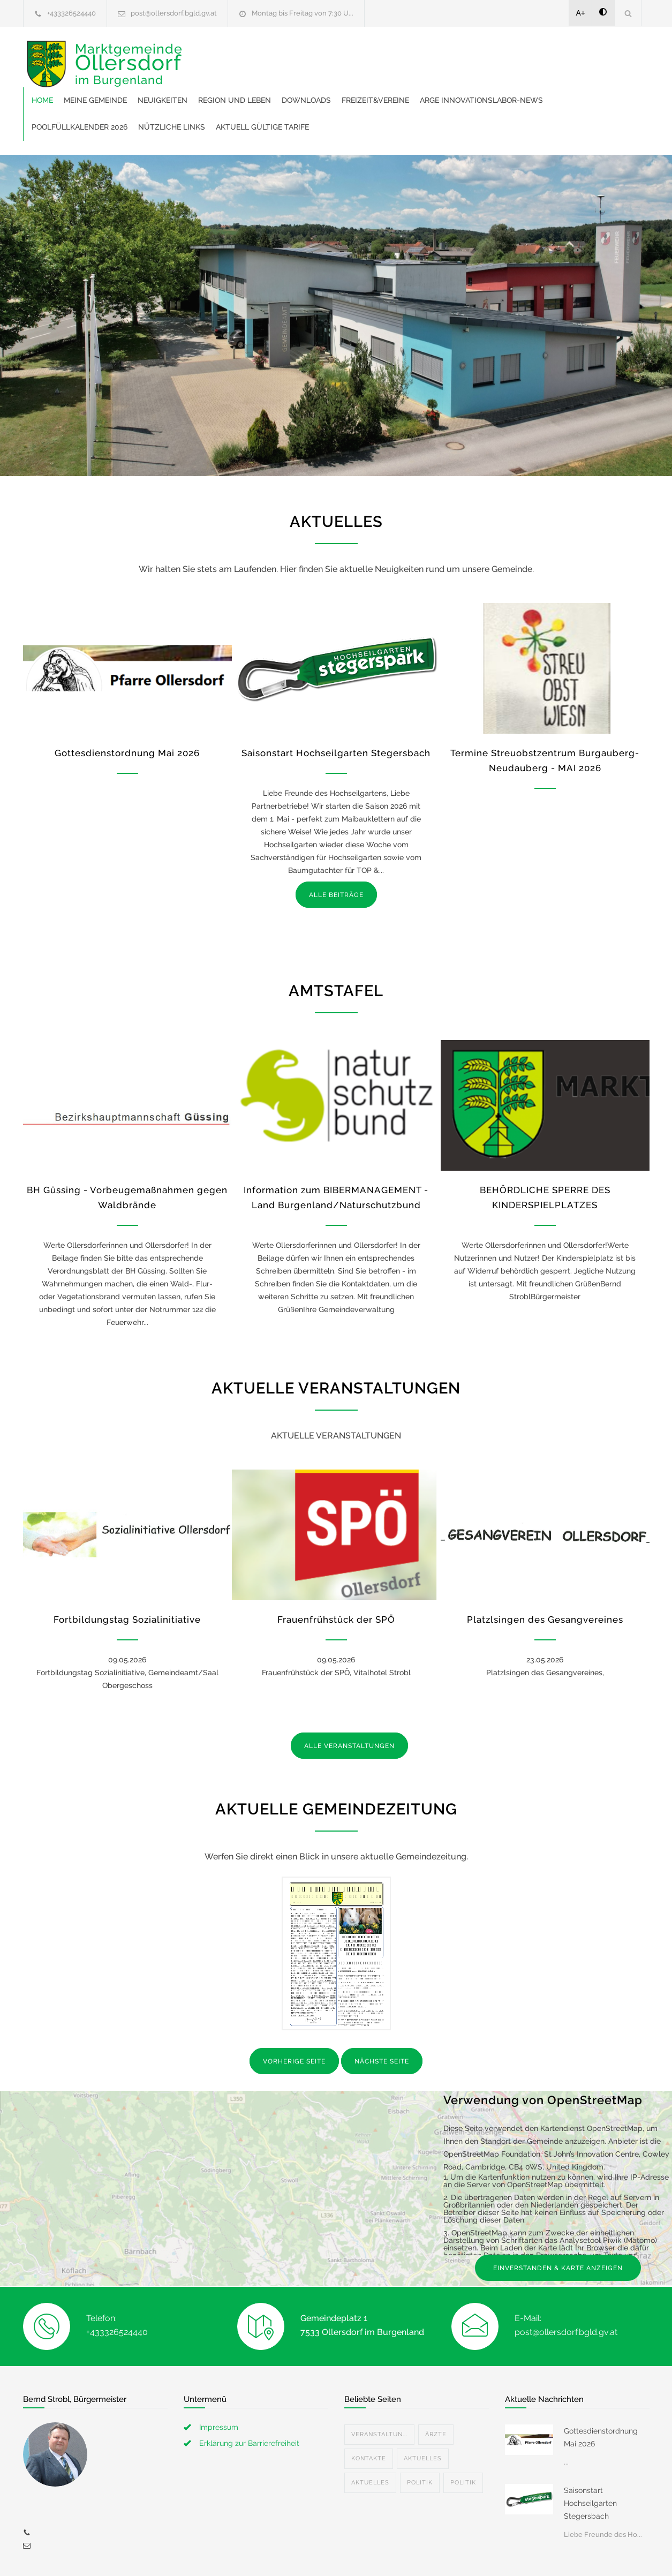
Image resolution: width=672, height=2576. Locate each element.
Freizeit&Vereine (541, 53)
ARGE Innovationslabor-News (259, 80)
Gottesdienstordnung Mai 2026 (127, 706)
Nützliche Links (471, 80)
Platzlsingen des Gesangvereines (545, 1573)
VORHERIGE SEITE (294, 2014)
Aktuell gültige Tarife (562, 80)
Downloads (472, 53)
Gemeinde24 (246, 2553)
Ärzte (436, 2387)
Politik (420, 2435)
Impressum (218, 2380)
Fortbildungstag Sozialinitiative (127, 1573)
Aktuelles (423, 2411)
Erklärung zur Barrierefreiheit (249, 2396)
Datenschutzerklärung (475, 2553)
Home (208, 53)
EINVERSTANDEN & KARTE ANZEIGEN (558, 2221)
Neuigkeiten (328, 53)
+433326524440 (71, 13)
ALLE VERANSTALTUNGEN (349, 1699)
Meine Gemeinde (261, 53)
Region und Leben (400, 53)
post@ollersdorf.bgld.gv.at (174, 13)
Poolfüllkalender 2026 (379, 80)
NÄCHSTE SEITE (381, 2014)
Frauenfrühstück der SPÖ (336, 1573)
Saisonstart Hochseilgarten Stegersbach (336, 706)
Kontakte (368, 2411)
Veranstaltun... (379, 2387)
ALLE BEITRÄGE (336, 848)
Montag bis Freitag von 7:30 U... (302, 13)
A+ (581, 13)
